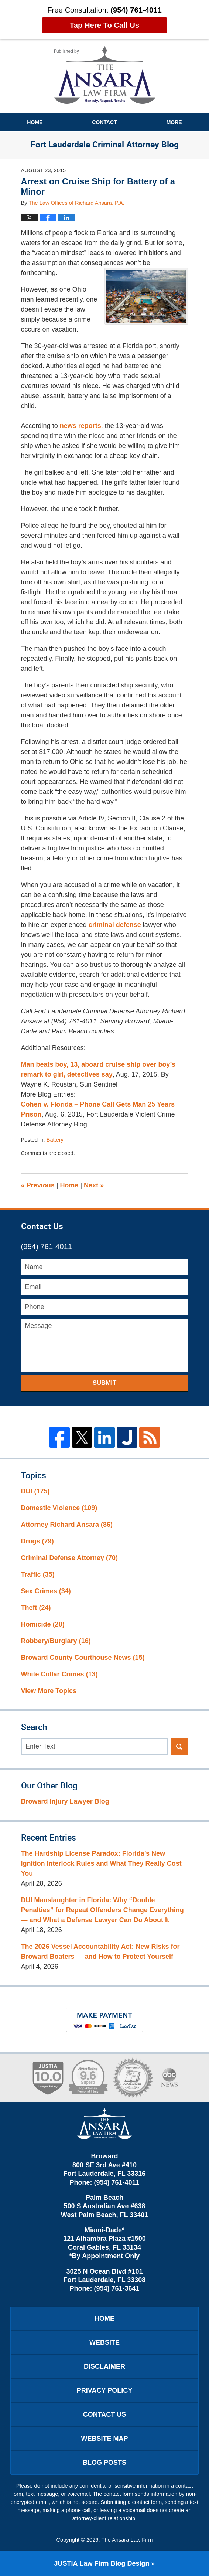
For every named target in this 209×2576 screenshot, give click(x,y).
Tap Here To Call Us (104, 25)
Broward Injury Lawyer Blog (65, 1801)
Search (179, 1746)
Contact (104, 122)
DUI (35, 1491)
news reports (80, 425)
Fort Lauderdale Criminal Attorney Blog (104, 75)
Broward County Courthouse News (83, 1657)
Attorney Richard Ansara (67, 1524)
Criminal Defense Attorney (69, 1557)
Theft (36, 1607)
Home (34, 122)
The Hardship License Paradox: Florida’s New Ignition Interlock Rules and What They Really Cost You (101, 1863)
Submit (105, 1382)
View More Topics (48, 1691)
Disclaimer (104, 2366)
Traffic (38, 1574)
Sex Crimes (46, 1591)
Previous (38, 1185)
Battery (55, 1140)
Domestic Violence (59, 1508)
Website (104, 2342)
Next (94, 1185)
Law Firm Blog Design (102, 2563)
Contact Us (104, 2414)
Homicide (43, 1624)
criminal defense (115, 924)
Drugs (37, 1541)
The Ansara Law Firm (127, 2540)
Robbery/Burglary (56, 1641)
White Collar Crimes (59, 1674)
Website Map (104, 2438)
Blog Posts (104, 2462)
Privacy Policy (104, 2390)
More (174, 122)
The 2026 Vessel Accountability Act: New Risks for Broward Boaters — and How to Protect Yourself (100, 1951)
